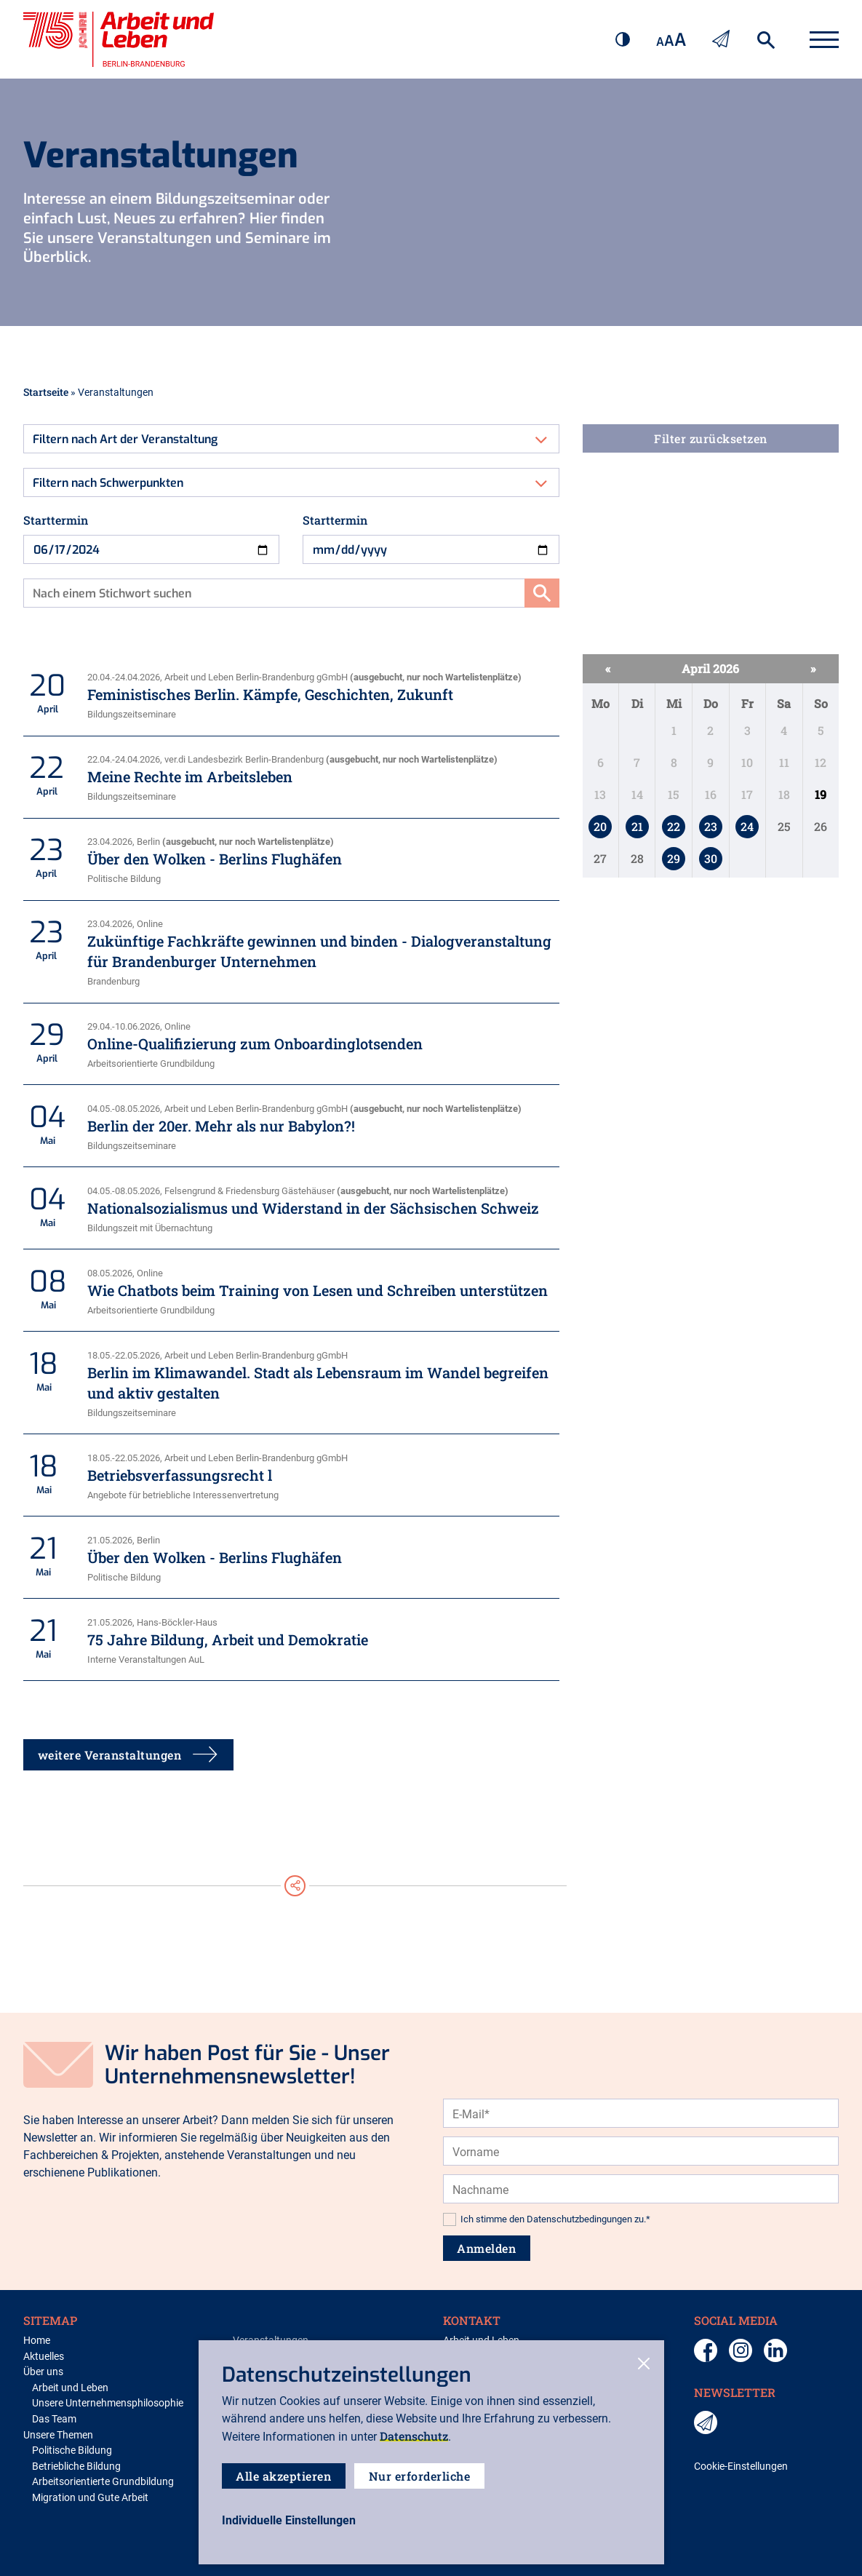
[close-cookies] (644, 2365)
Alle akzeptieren (284, 2476)
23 (710, 826)
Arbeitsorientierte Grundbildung (103, 2482)
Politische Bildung (72, 2450)
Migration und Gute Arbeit (90, 2498)
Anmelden (487, 2248)
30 (710, 858)
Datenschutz (414, 2436)
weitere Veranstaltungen (129, 1755)
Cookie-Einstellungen (741, 2466)
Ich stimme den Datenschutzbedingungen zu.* (555, 2219)
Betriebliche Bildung (76, 2466)
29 (673, 858)
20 (600, 826)
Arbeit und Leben (70, 2388)
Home (36, 2340)
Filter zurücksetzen (710, 438)
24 (747, 826)
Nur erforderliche (420, 2476)
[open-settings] (289, 2520)
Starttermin (55, 520)
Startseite (45, 392)
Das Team (54, 2419)
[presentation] (553, 2096)
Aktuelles (43, 2356)
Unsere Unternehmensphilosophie (107, 2403)
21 (637, 826)
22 (673, 826)
